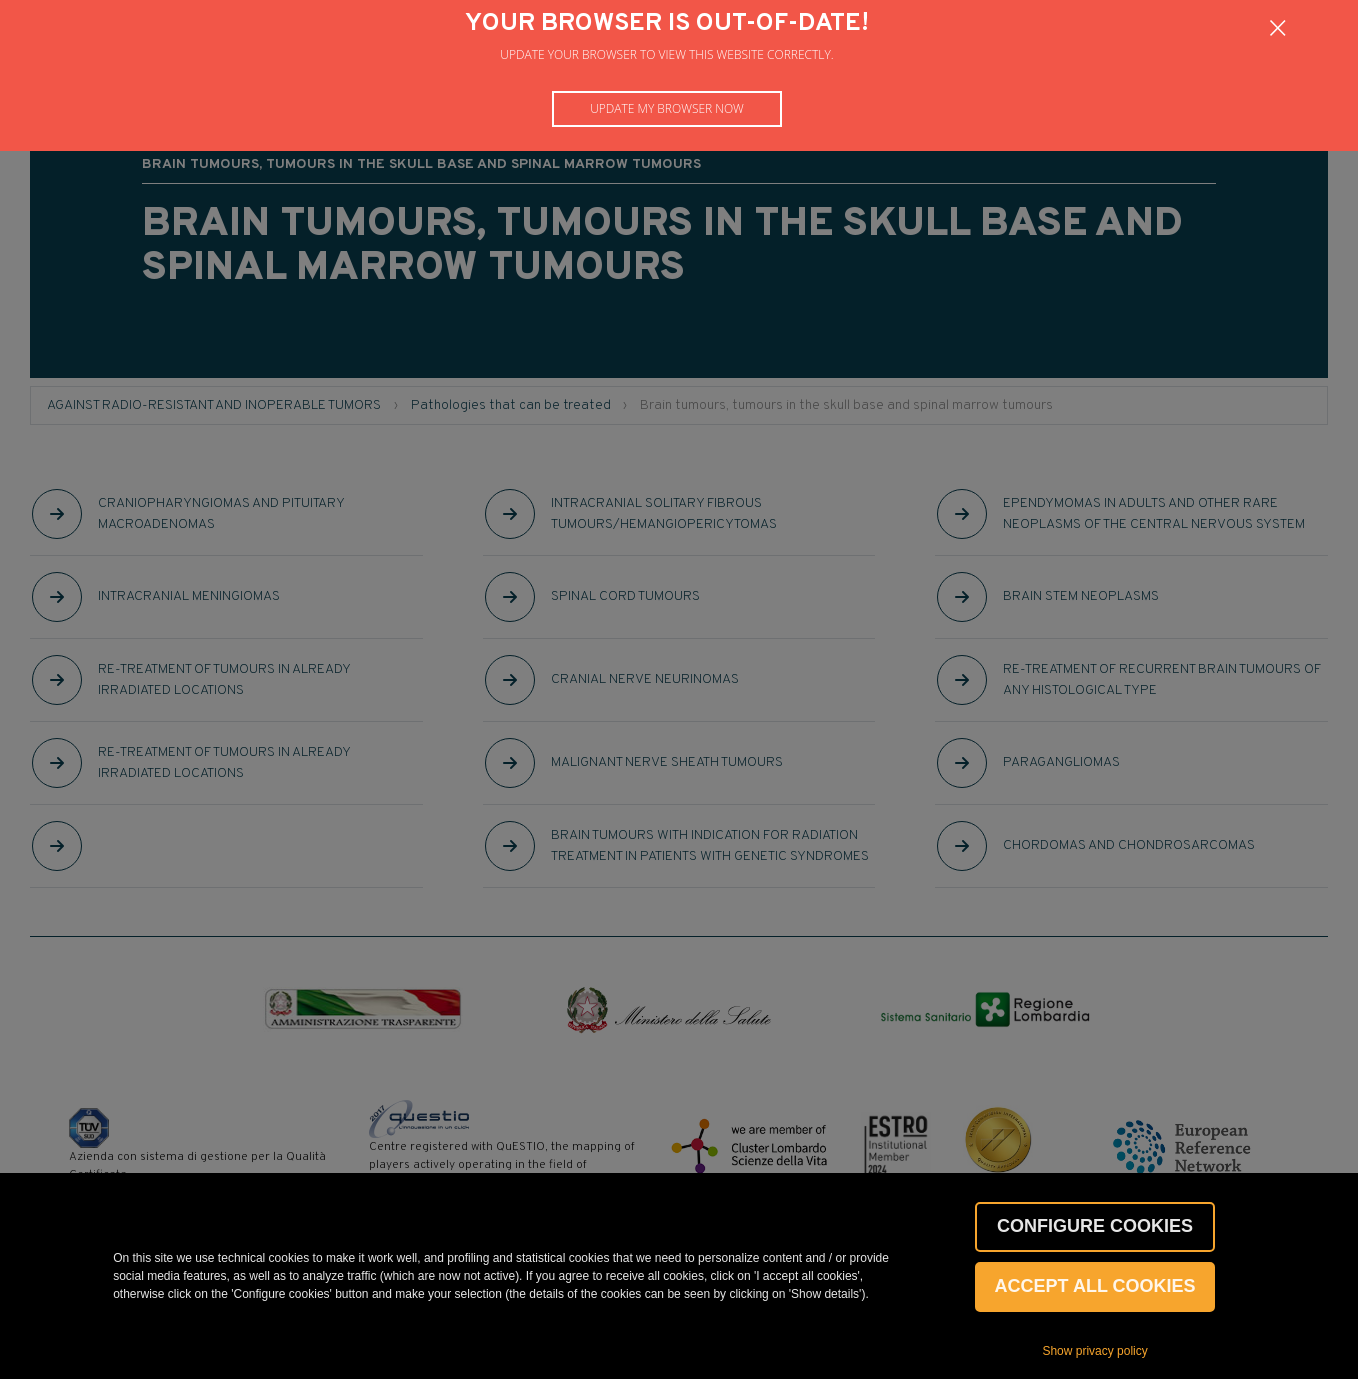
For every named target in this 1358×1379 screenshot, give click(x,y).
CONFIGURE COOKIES (1095, 1226)
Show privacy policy (1094, 1351)
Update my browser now (667, 108)
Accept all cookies (1095, 1286)
